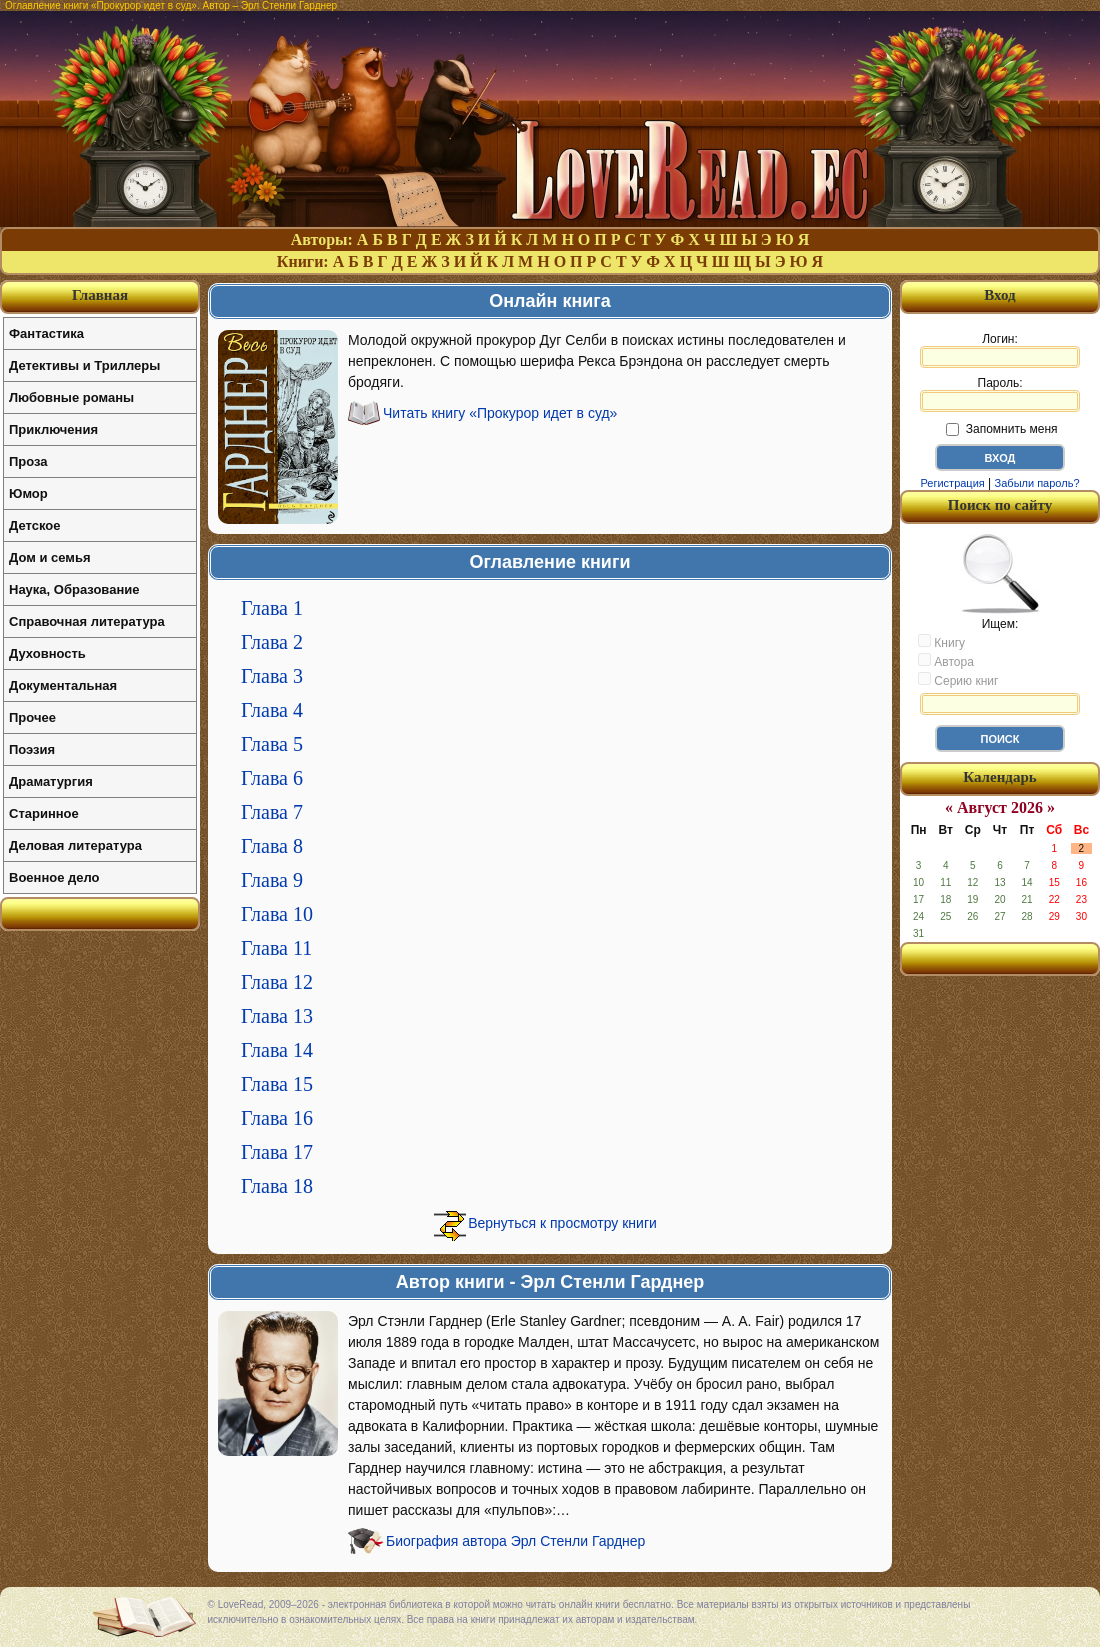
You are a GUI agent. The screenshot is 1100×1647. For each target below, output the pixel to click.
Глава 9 (272, 880)
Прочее (32, 717)
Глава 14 (277, 1050)
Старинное (44, 813)
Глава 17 (277, 1152)
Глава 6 (272, 778)
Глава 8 (272, 846)
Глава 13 (277, 1016)
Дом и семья (50, 557)
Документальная (63, 685)
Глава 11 (276, 948)
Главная (100, 295)
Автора (946, 661)
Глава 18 (277, 1186)
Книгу (941, 642)
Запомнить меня (1001, 429)
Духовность (47, 653)
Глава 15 (277, 1084)
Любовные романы (71, 397)
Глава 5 (272, 744)
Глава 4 (272, 710)
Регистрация (952, 483)
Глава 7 (272, 812)
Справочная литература (87, 621)
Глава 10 (277, 914)
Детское (34, 525)
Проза (28, 461)
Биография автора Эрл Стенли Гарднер (515, 1541)
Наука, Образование (74, 589)
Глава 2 (272, 642)
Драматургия (51, 781)
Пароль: (1000, 394)
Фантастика (46, 333)
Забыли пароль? (1037, 483)
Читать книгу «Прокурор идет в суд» (500, 413)
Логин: (1000, 350)
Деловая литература (75, 845)
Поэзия (32, 749)
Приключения (53, 429)
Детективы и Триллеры (84, 365)
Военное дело (54, 877)
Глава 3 (272, 676)
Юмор (28, 493)
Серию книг (958, 680)
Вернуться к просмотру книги (562, 1223)
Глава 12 (277, 982)
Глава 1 (272, 608)
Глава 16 (277, 1118)
